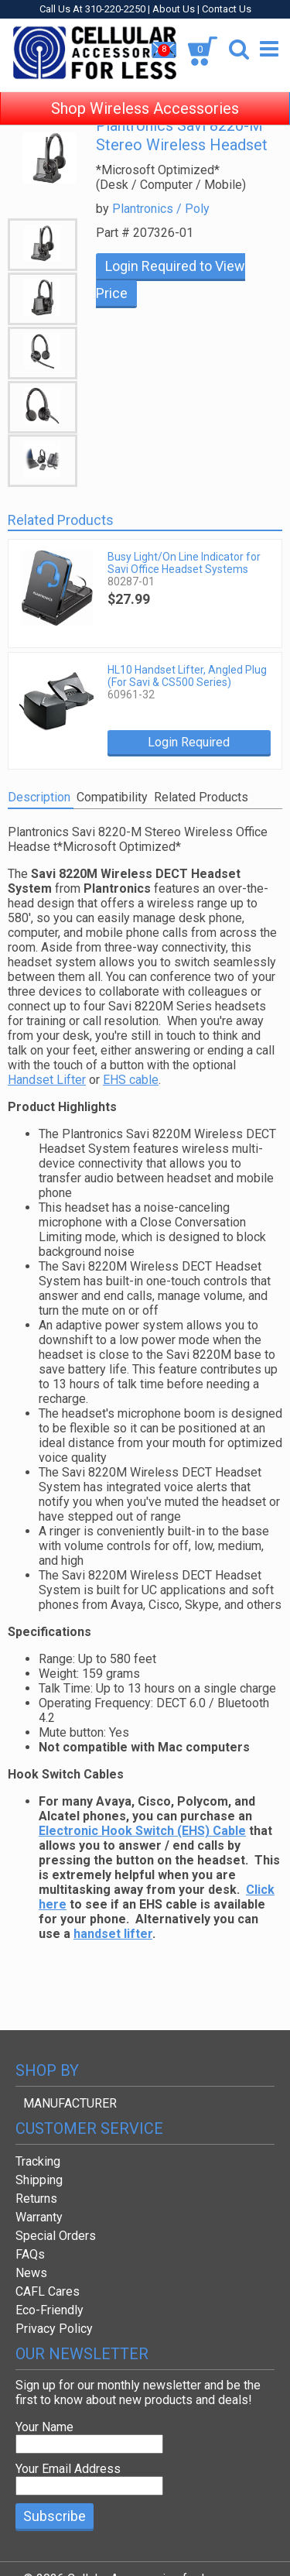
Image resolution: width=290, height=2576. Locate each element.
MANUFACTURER (70, 2103)
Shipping (39, 2180)
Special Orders (55, 2235)
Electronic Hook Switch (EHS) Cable (142, 1830)
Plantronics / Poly (161, 208)
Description (39, 797)
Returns (36, 2198)
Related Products (201, 797)
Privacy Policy (54, 2328)
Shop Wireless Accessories (145, 93)
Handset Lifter (47, 1079)
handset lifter (112, 1933)
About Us (173, 9)
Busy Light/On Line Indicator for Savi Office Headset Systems (184, 563)
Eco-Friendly (49, 2310)
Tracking (37, 2161)
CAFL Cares (47, 2291)
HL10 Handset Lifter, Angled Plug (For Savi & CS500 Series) (187, 676)
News (31, 2273)
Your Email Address (68, 2468)
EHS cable (131, 1079)
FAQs (30, 2254)
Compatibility (112, 797)
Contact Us (226, 9)
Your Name (44, 2427)
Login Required (189, 742)
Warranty (39, 2217)
